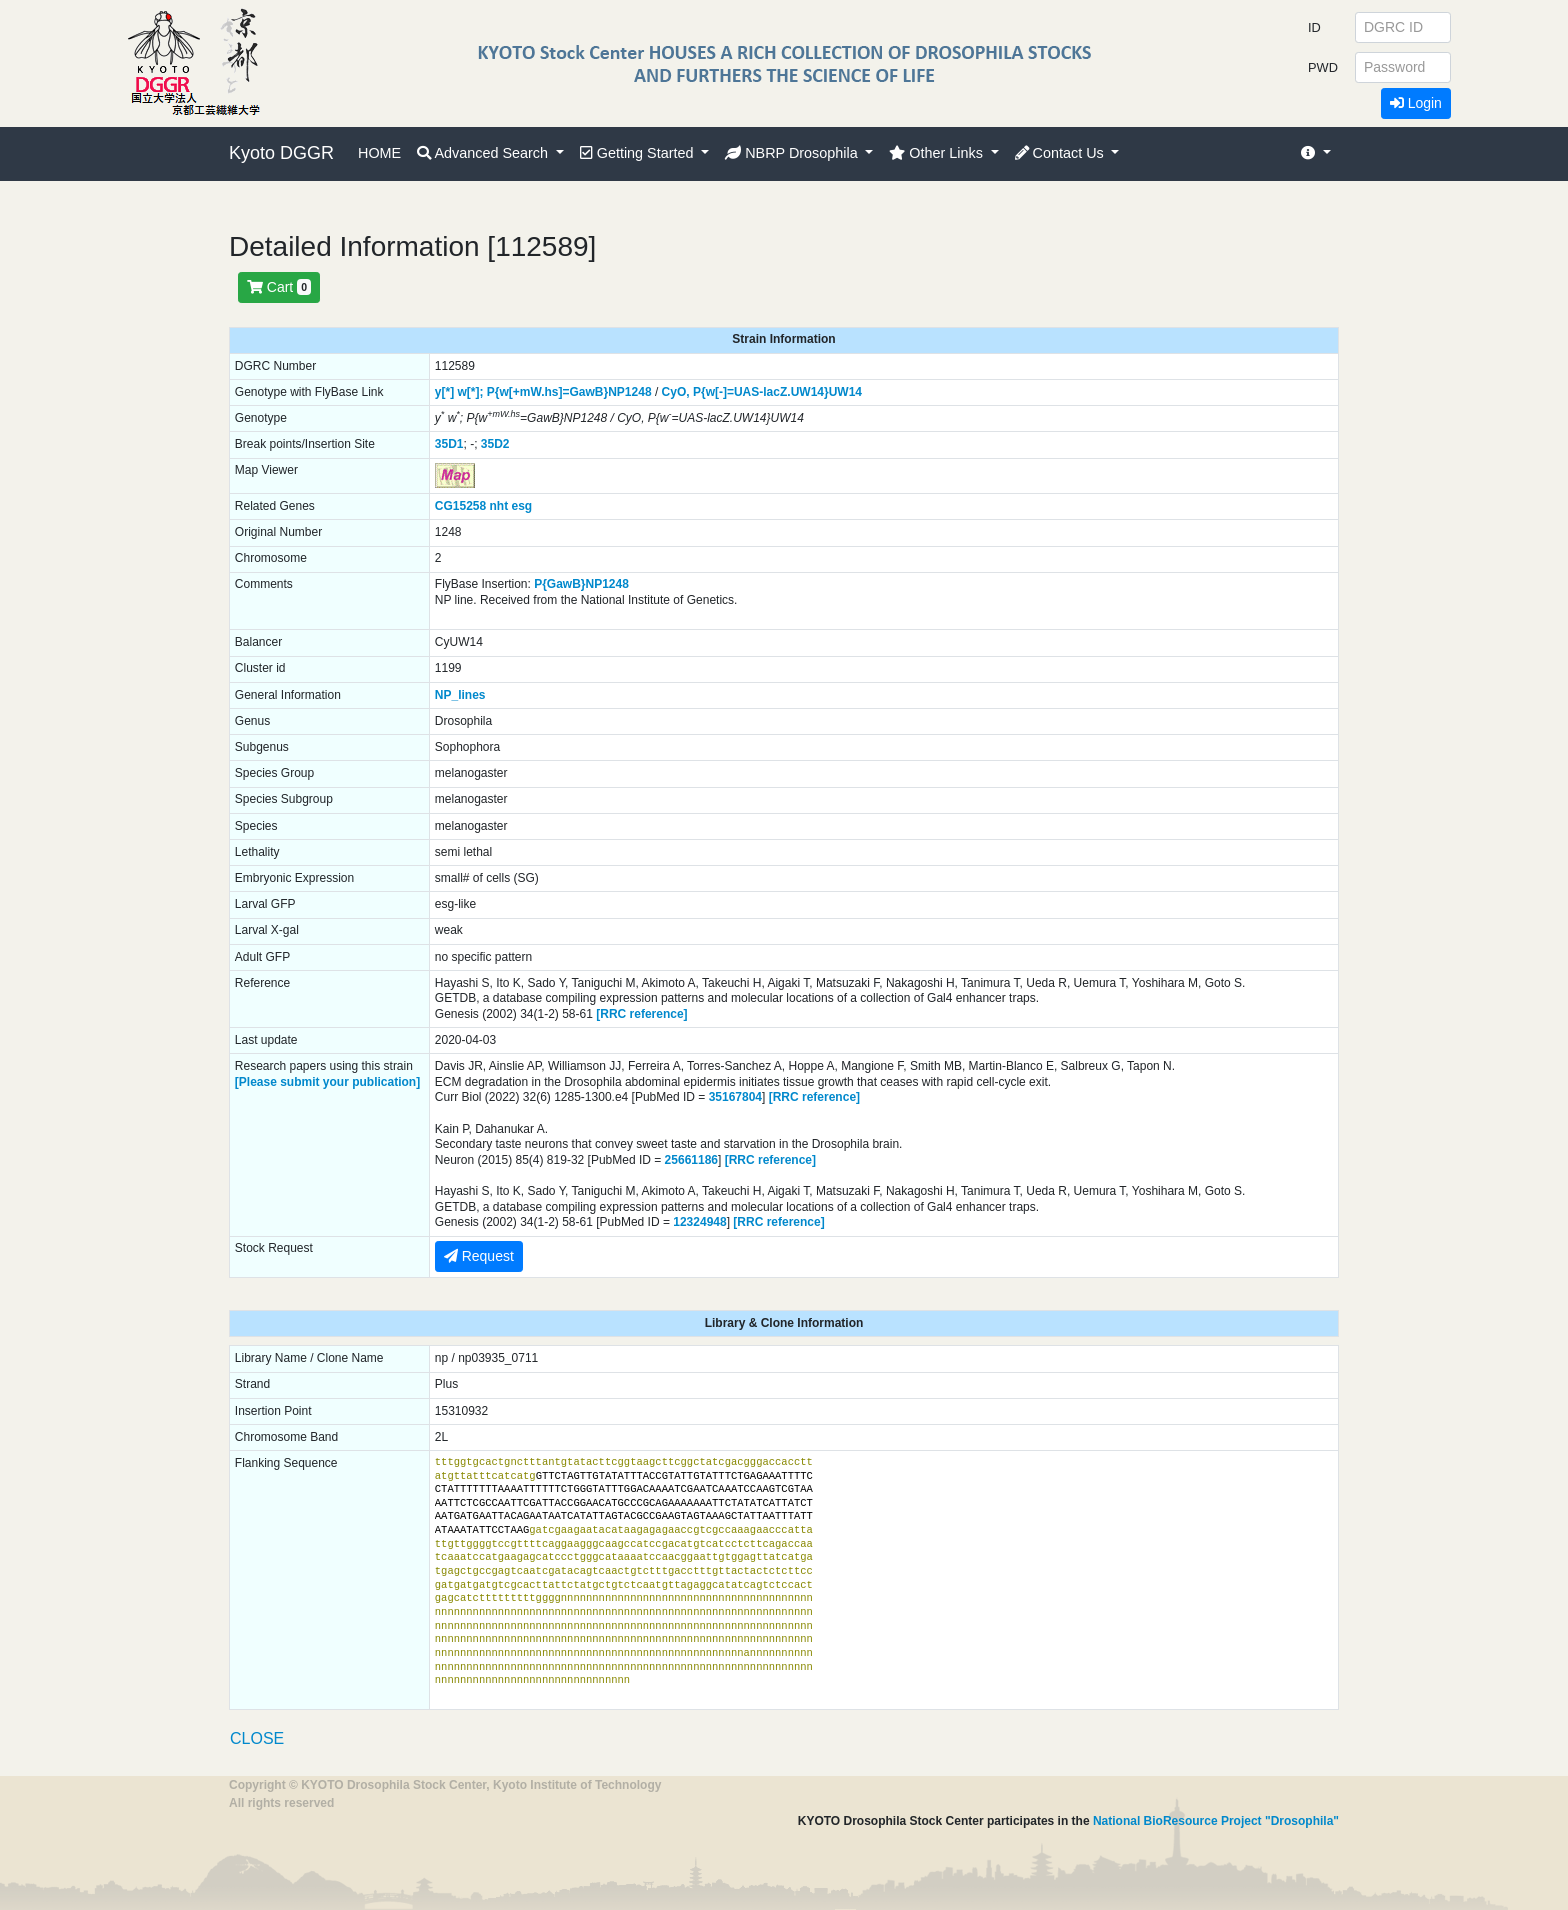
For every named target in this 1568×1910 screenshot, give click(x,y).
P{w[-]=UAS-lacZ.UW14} (761, 392)
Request (479, 1256)
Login (1416, 103)
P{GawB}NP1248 (581, 584)
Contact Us (1061, 153)
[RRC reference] (641, 1014)
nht (499, 506)
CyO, (676, 392)
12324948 (699, 1222)
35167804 (735, 1097)
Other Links (938, 153)
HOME (379, 153)
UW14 (845, 392)
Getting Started (639, 153)
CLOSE (257, 1738)
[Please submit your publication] (327, 1082)
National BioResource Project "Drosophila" (1216, 1821)
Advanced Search (484, 153)
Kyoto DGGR (281, 153)
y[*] (444, 392)
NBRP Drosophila (793, 153)
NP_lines (460, 695)
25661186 (691, 1160)
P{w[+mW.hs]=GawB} (547, 392)
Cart (279, 287)
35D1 (449, 444)
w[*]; (470, 392)
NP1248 (629, 392)
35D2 (495, 444)
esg (522, 506)
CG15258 (460, 506)
